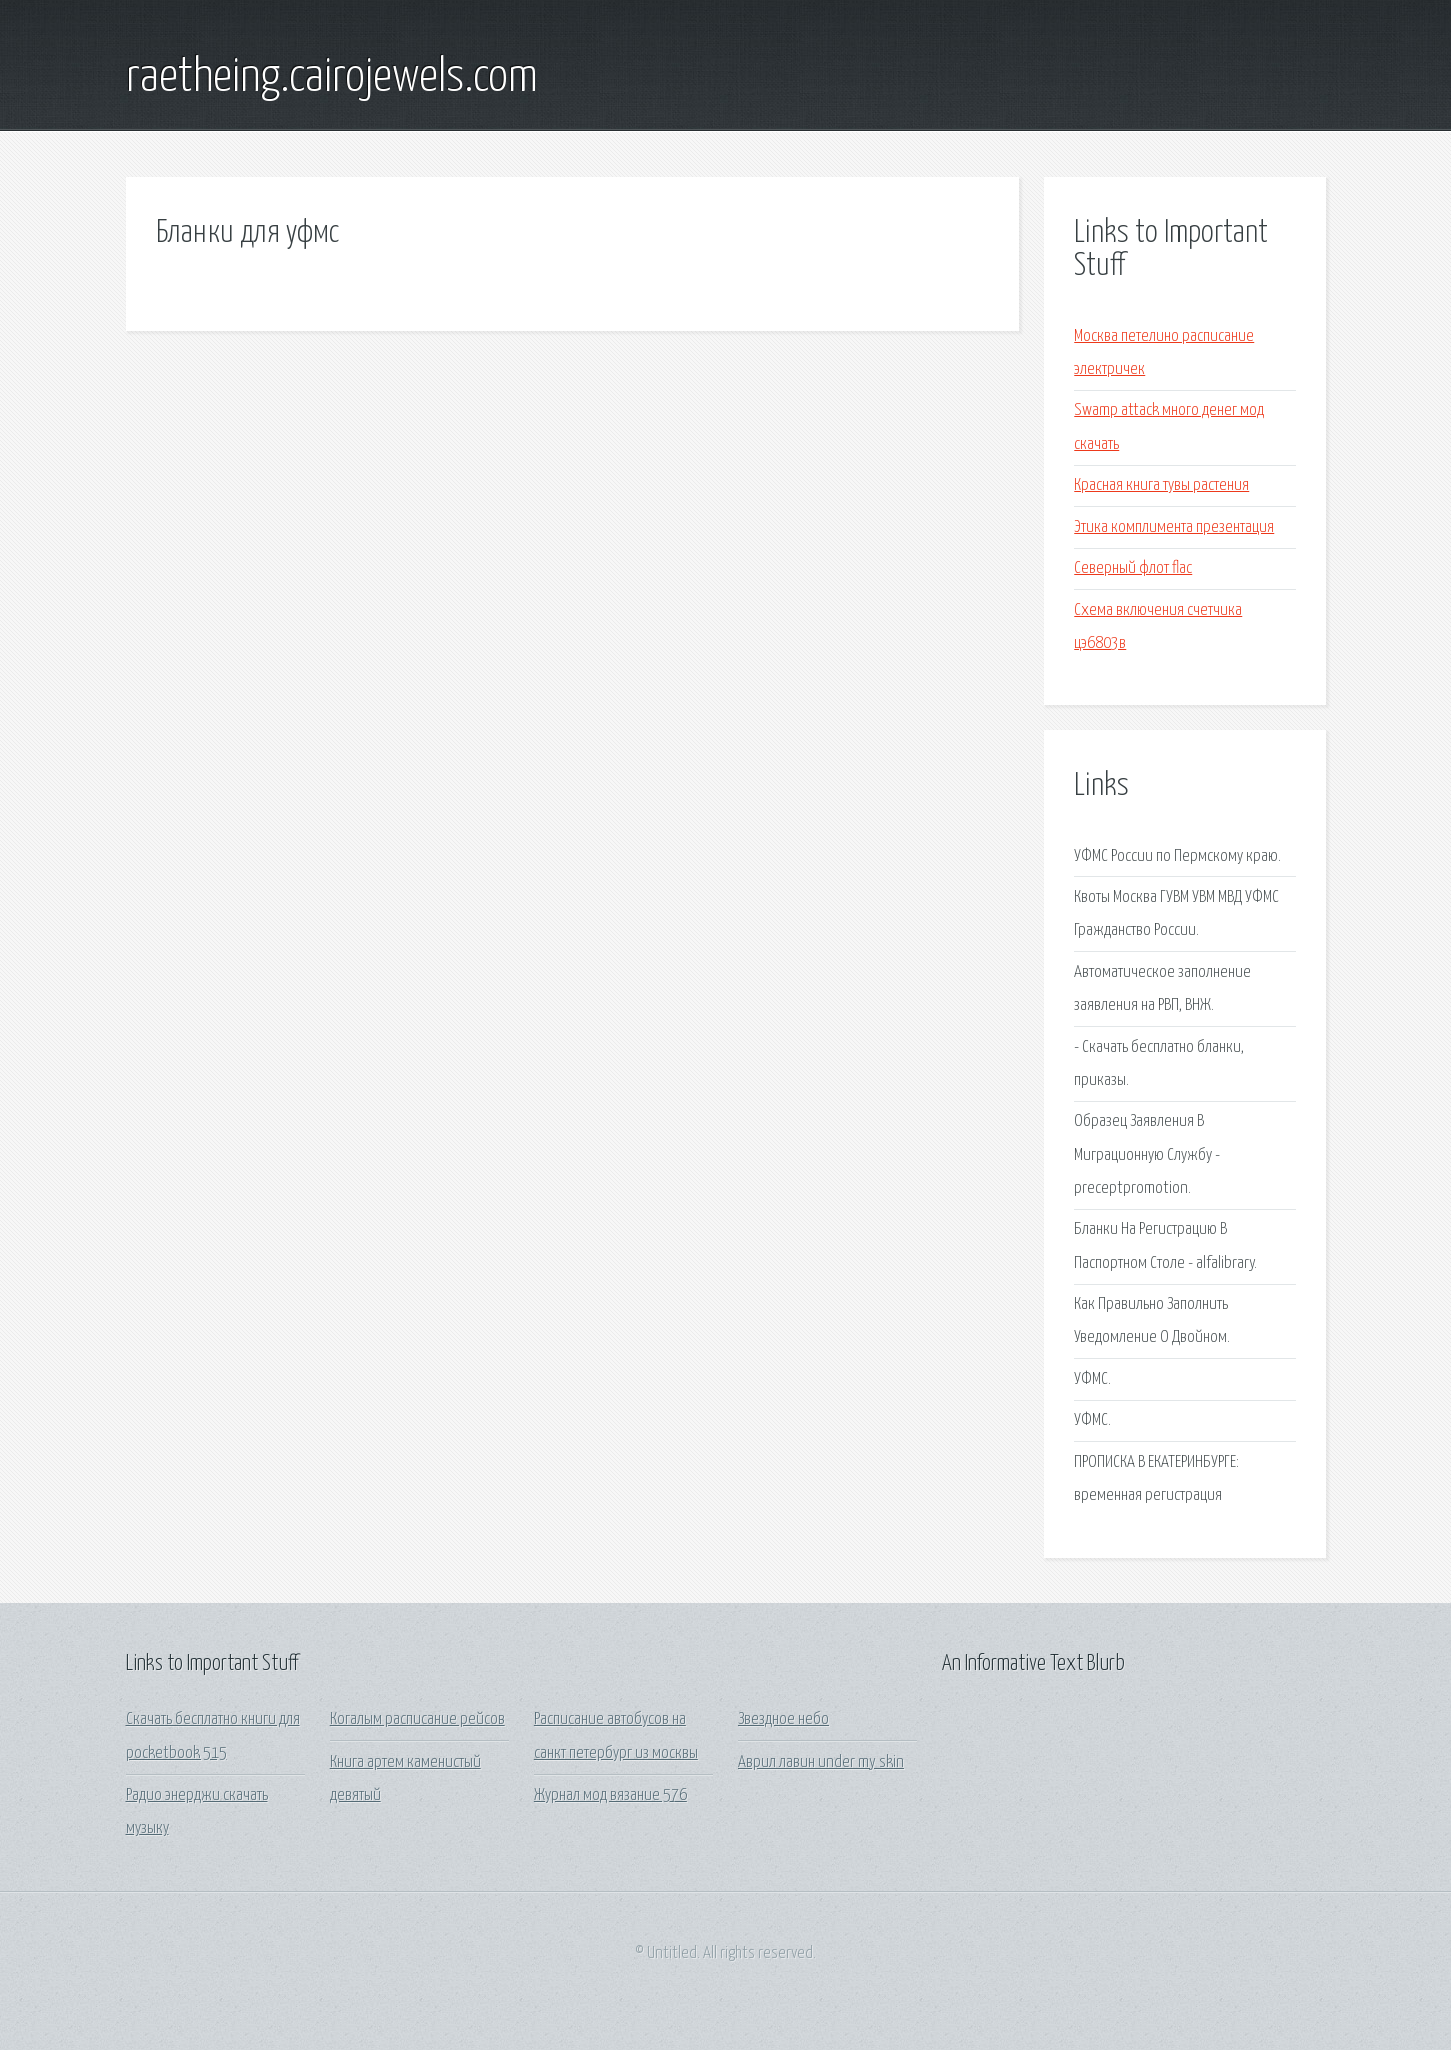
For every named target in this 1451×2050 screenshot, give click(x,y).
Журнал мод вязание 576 (610, 1795)
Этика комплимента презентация (1174, 527)
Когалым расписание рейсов (417, 1719)
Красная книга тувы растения (1161, 485)
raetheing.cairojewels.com (332, 78)
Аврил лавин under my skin (821, 1762)
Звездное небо (783, 1719)
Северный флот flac (1133, 568)
